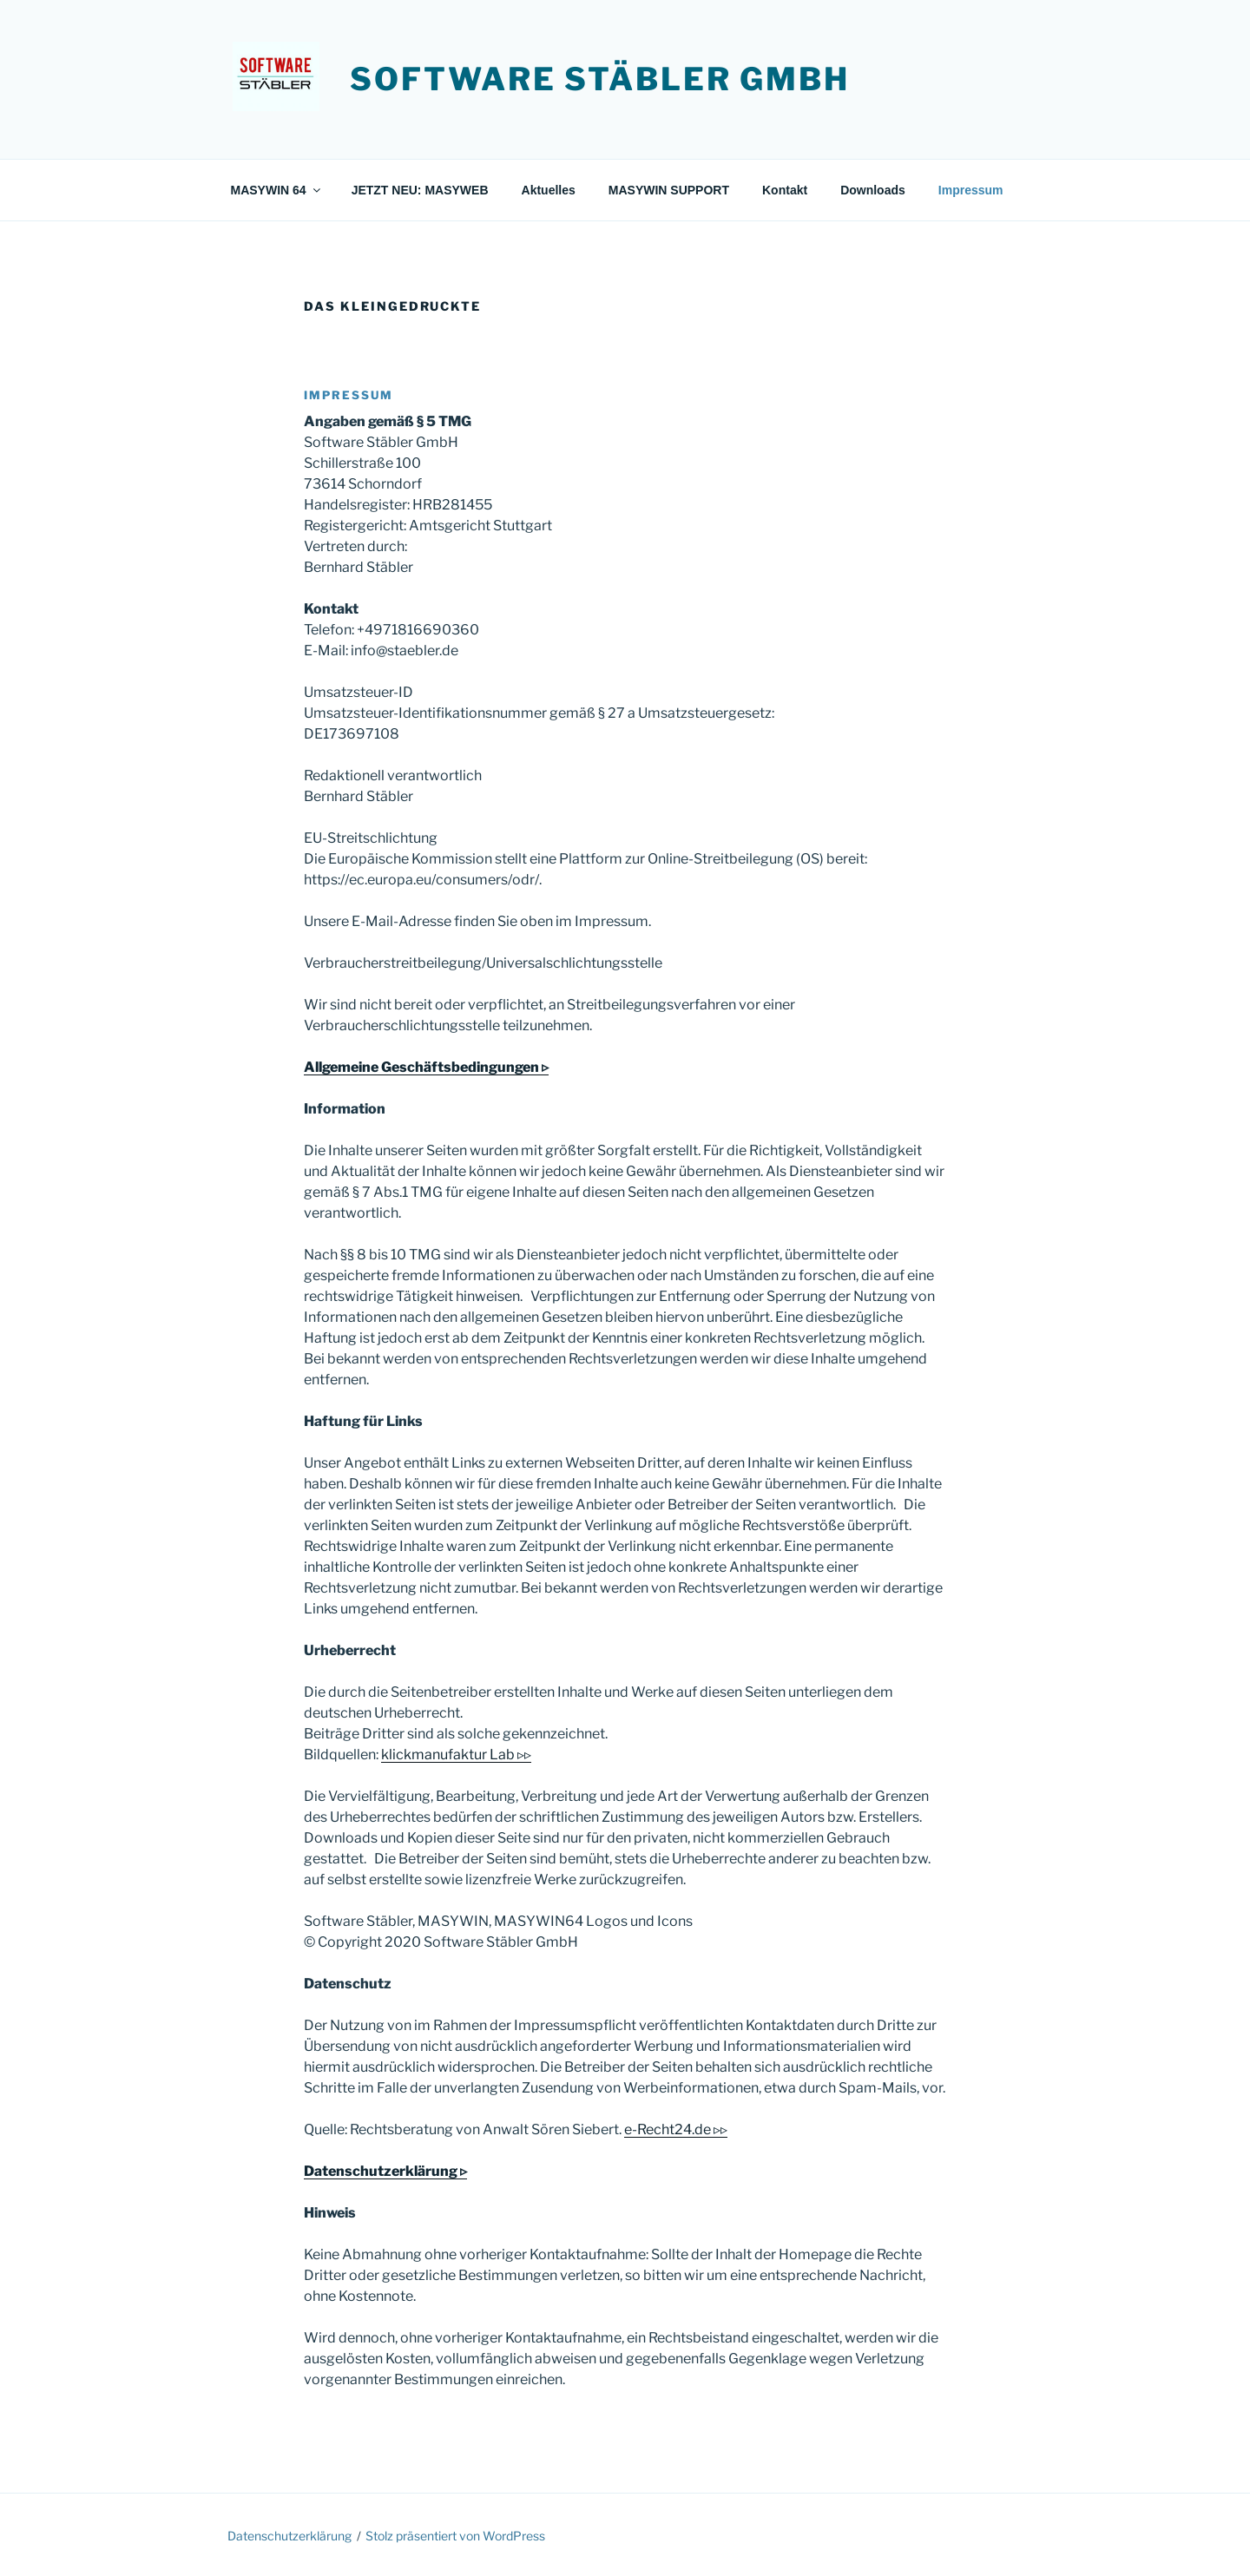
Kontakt (784, 190)
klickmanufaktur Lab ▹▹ (456, 1754)
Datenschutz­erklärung (289, 2535)
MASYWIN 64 (277, 190)
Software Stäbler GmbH (599, 79)
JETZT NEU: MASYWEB (420, 190)
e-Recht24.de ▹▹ (675, 2129)
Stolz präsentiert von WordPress (455, 2535)
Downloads (872, 190)
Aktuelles (549, 190)
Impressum (970, 190)
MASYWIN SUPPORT (669, 190)
